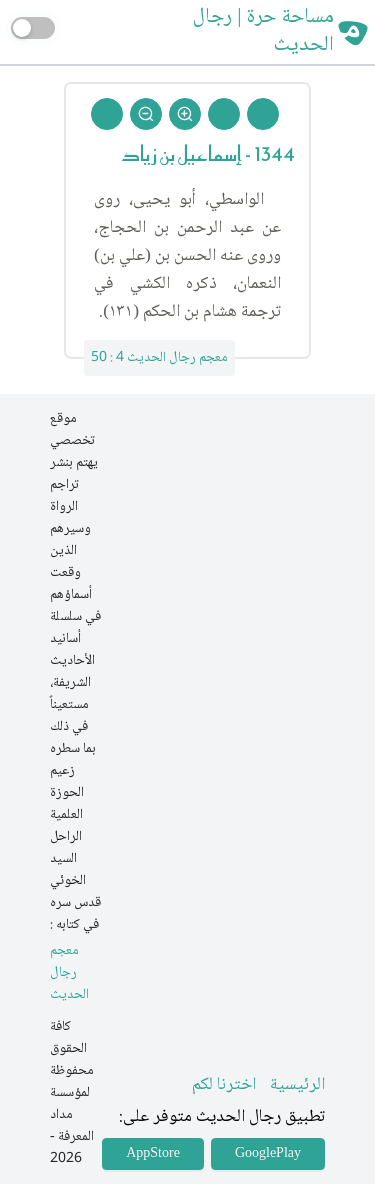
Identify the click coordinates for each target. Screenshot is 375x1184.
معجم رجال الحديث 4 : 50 (159, 358)
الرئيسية (297, 1085)
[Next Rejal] (224, 114)
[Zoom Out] (146, 114)
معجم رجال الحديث (69, 973)
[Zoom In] (185, 114)
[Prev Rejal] (263, 114)
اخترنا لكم (224, 1085)
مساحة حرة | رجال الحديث (263, 32)
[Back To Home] (107, 114)
